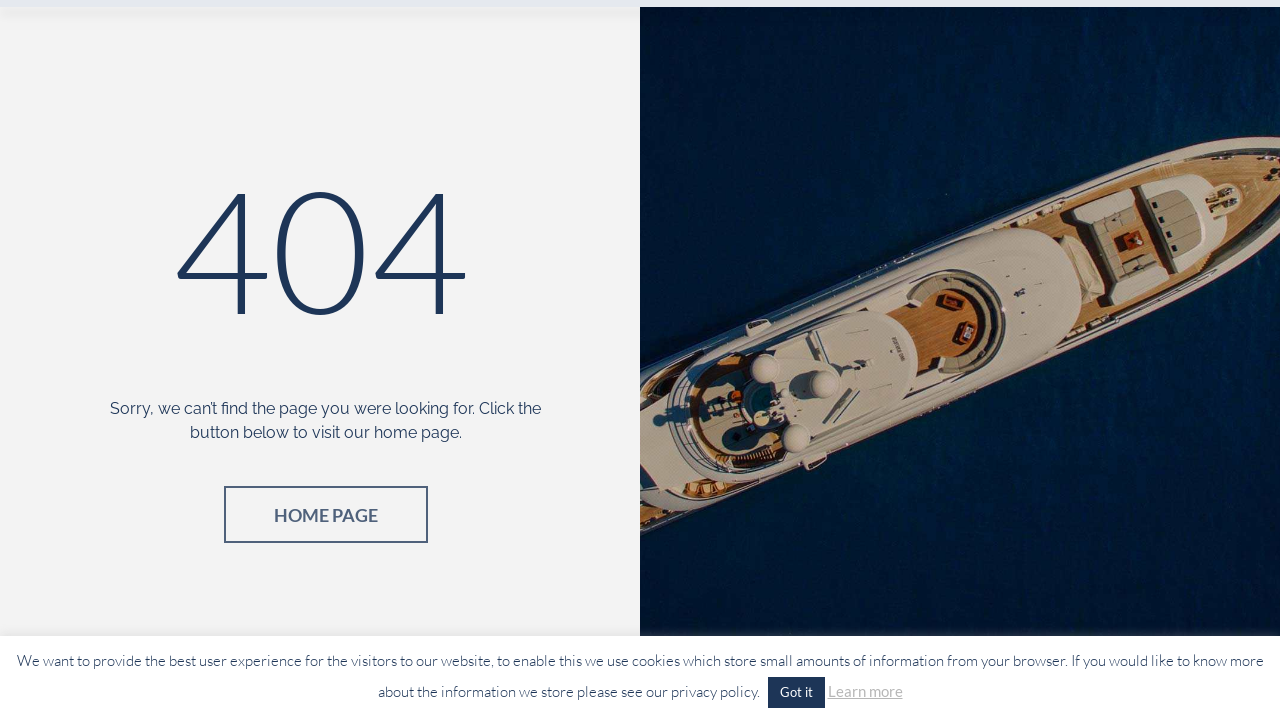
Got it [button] (796, 692)
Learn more (865, 691)
